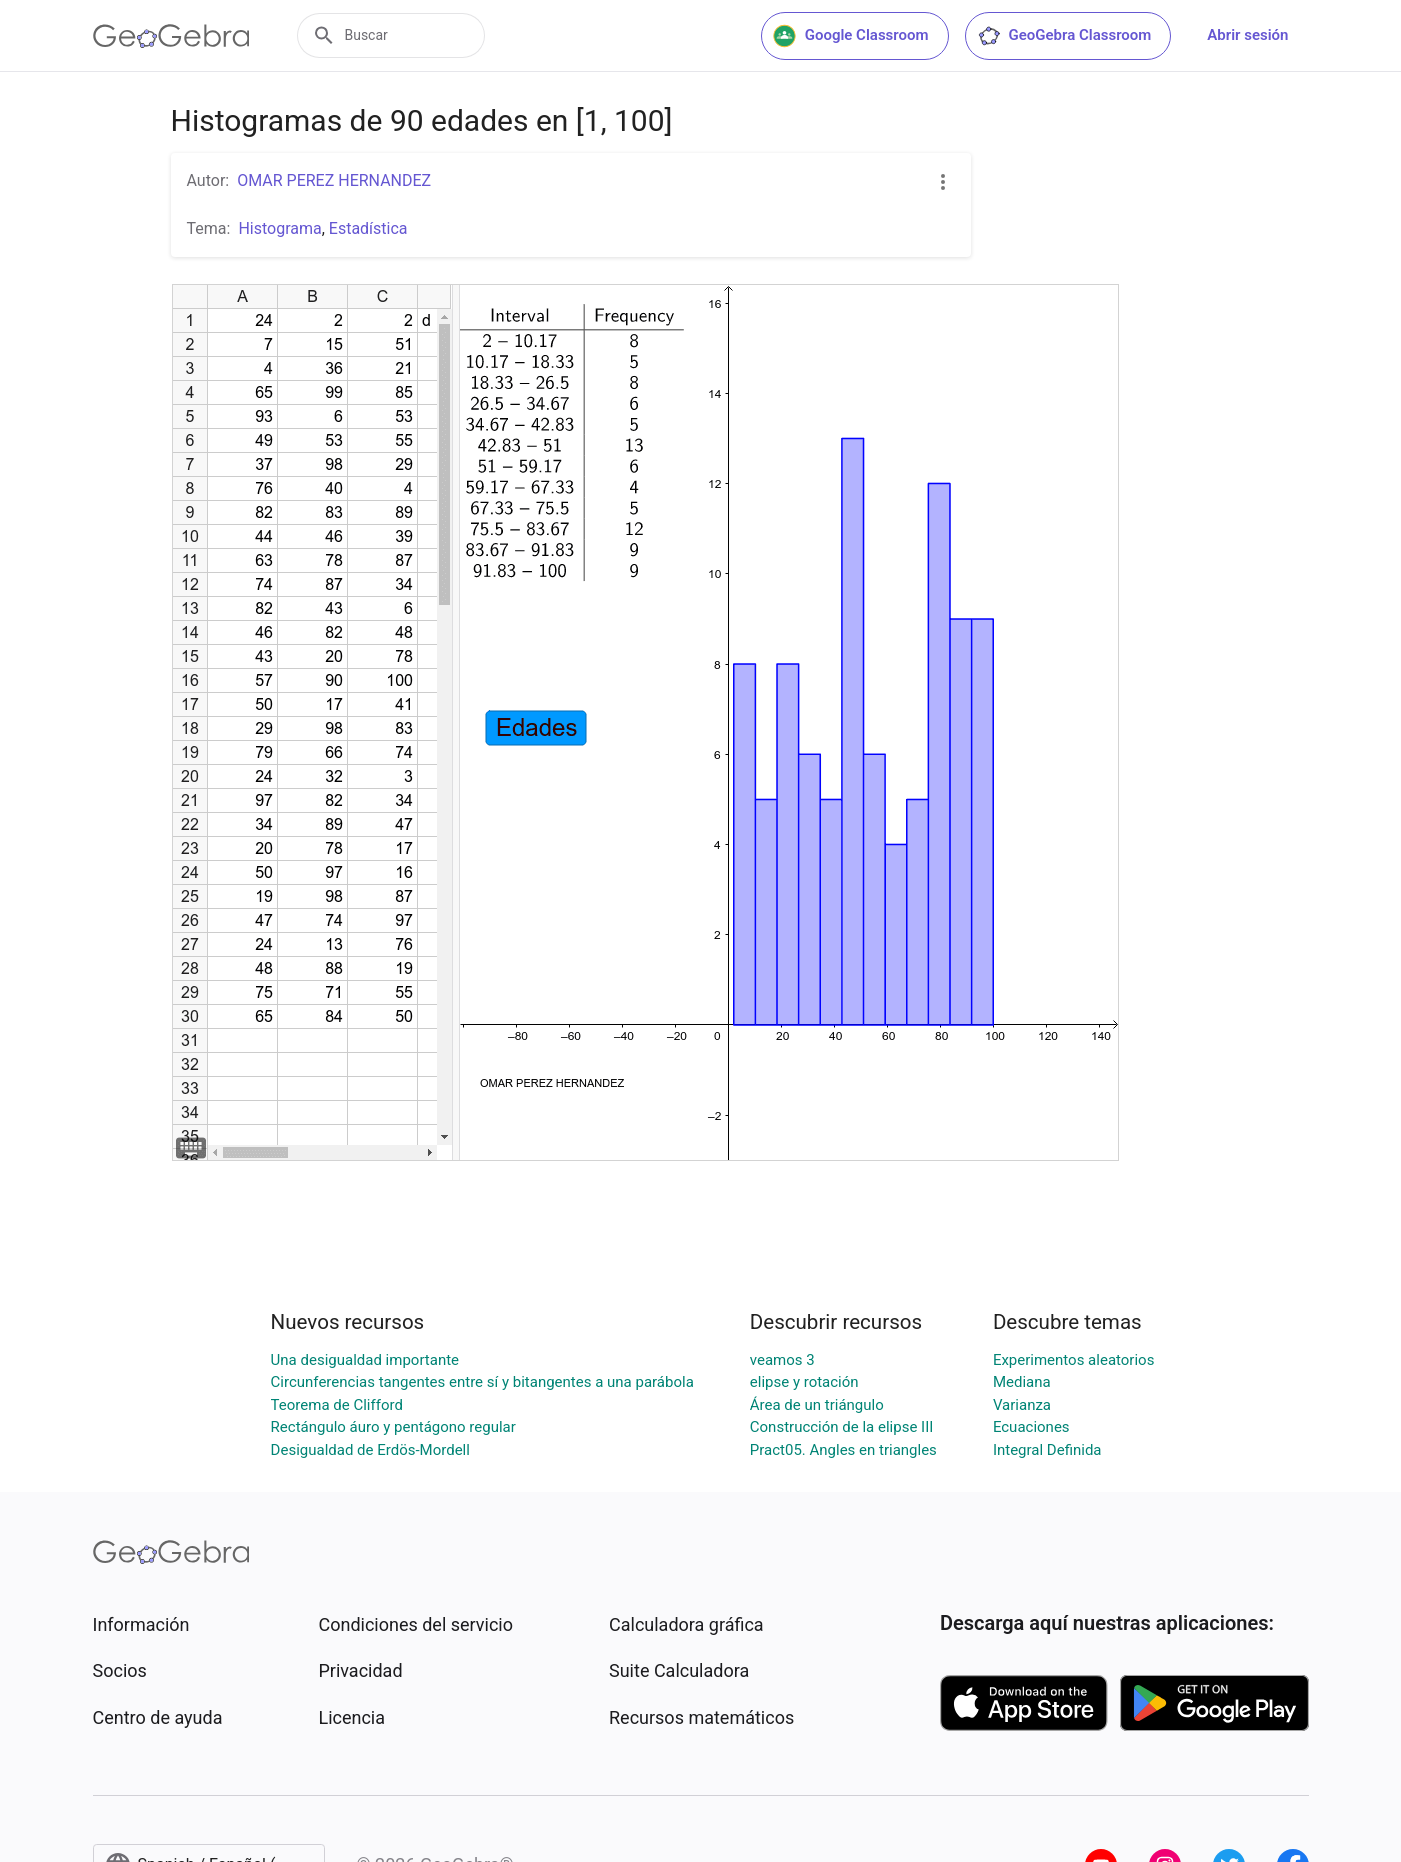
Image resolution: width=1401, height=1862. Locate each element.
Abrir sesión (1247, 35)
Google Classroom (851, 36)
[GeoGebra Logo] (171, 36)
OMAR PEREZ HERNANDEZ (334, 180)
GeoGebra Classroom (1064, 36)
